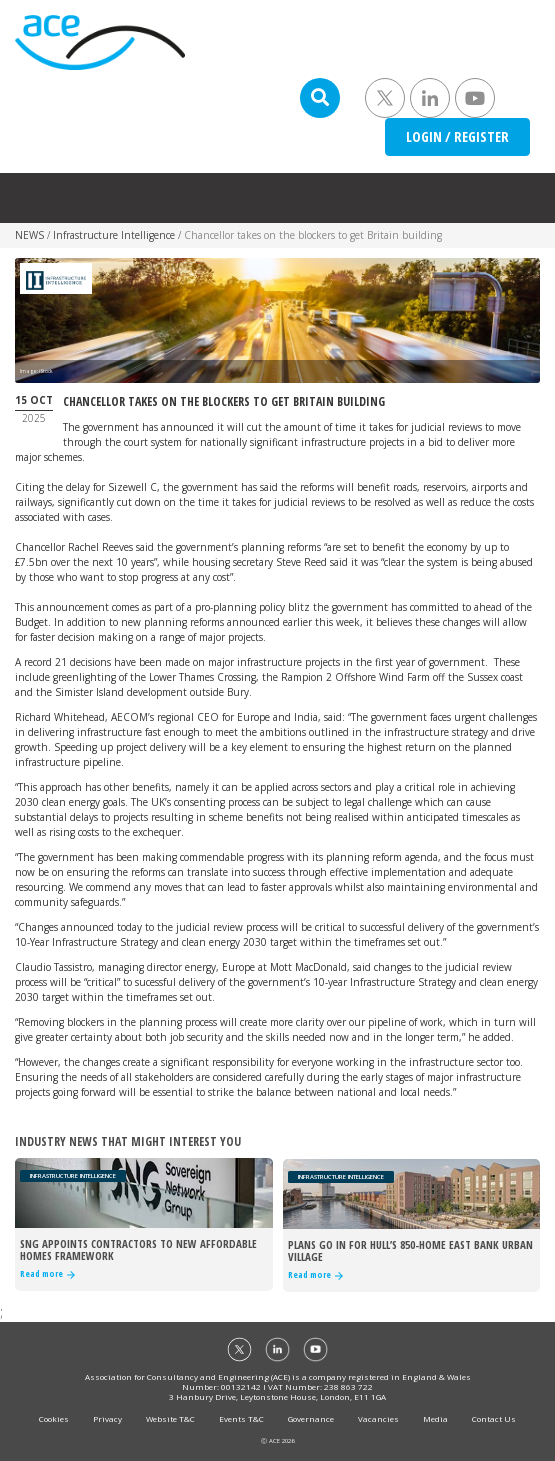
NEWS (29, 235)
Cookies (54, 1418)
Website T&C (170, 1418)
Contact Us (494, 1418)
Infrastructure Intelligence (114, 235)
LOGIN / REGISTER (457, 136)
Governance (311, 1418)
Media (435, 1418)
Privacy (107, 1418)
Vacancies (378, 1418)
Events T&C (241, 1418)
